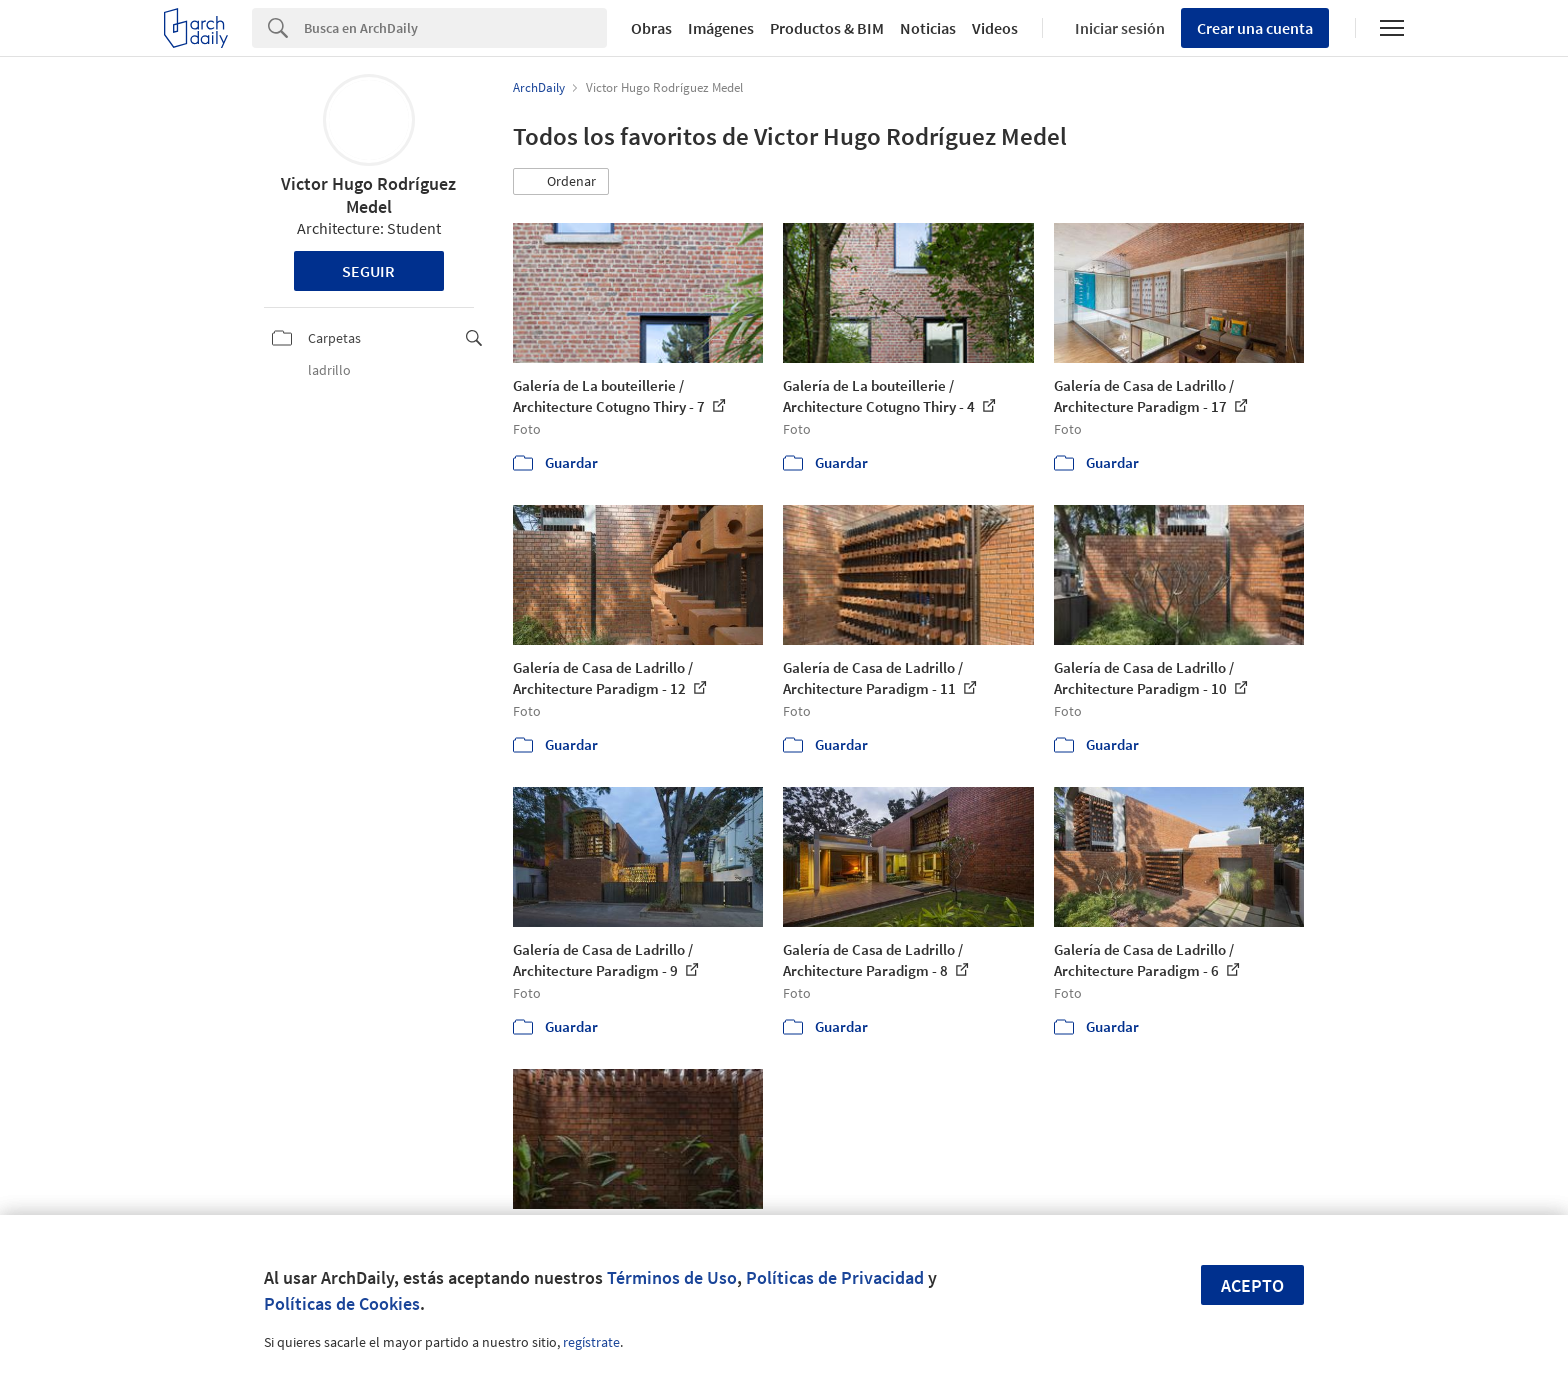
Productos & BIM (827, 28)
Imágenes (721, 28)
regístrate (591, 1342)
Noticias (928, 28)
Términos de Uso (672, 1277)
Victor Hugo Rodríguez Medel (368, 195)
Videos (995, 28)
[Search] (455, 28)
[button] (561, 182)
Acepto (1252, 1285)
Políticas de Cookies (342, 1303)
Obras (651, 28)
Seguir (368, 271)
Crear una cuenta (1255, 28)
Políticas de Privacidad (835, 1277)
